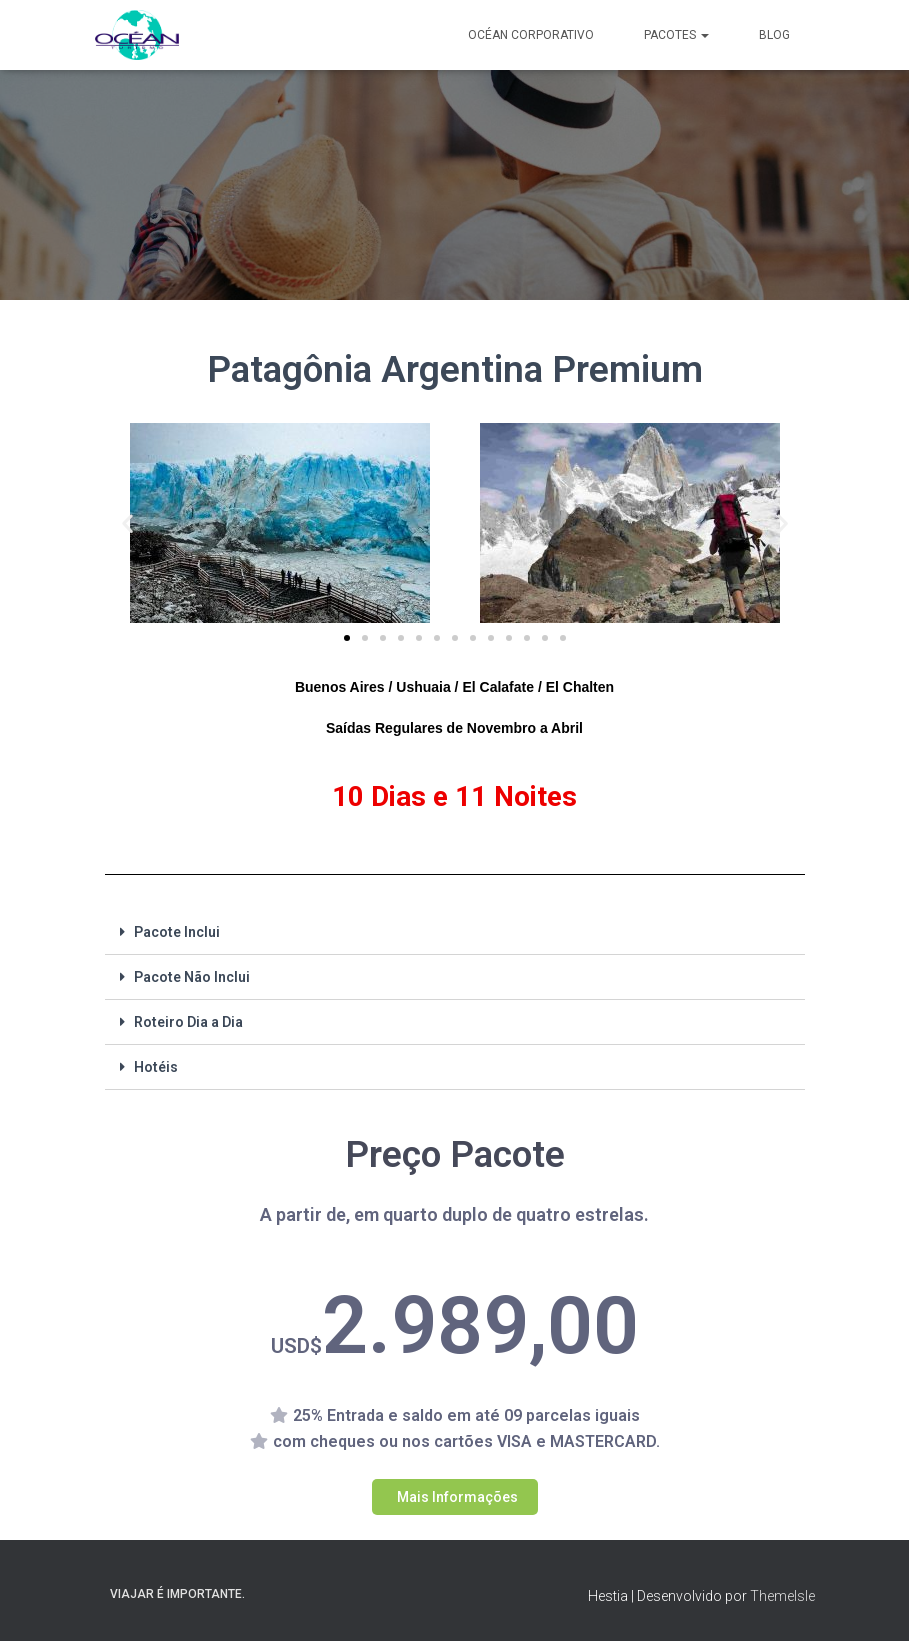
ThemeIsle (782, 1596)
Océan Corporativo (531, 35)
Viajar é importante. (177, 1594)
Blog (774, 35)
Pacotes (676, 35)
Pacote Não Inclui (192, 977)
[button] (347, 638)
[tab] (455, 932)
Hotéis (156, 1067)
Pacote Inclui (177, 932)
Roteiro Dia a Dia (188, 1022)
